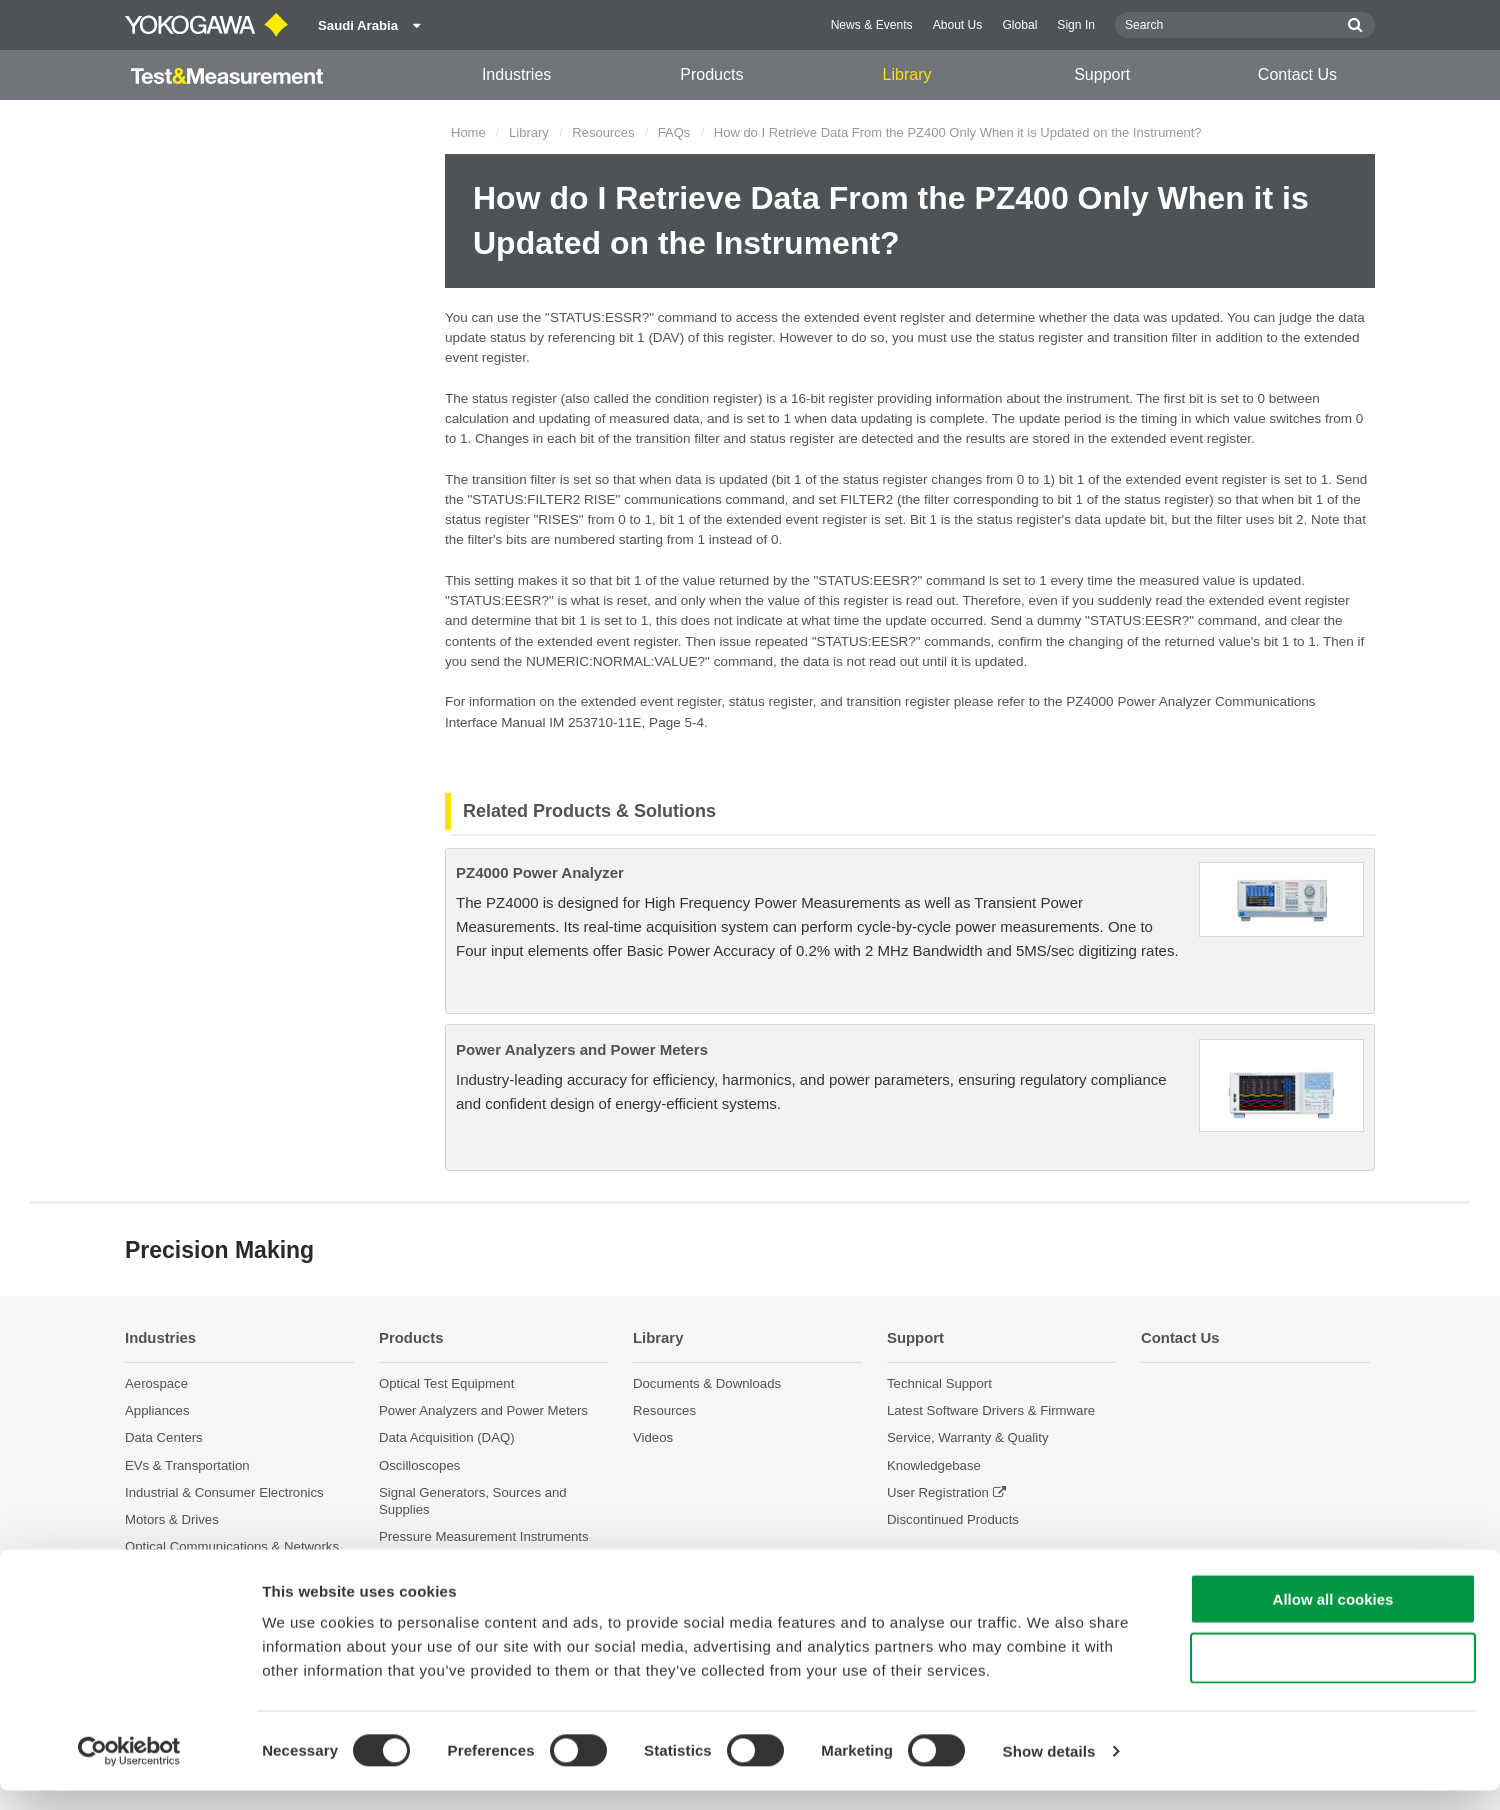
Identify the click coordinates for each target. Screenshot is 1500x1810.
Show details (1049, 1770)
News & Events (872, 25)
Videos (653, 1437)
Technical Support (939, 1383)
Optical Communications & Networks (232, 1546)
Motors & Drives (172, 1519)
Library (907, 74)
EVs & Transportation (187, 1464)
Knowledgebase (934, 1464)
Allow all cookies (1333, 1618)
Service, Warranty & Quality (967, 1437)
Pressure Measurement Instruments (484, 1536)
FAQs (674, 132)
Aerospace (156, 1383)
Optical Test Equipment (446, 1383)
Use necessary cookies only (1333, 1677)
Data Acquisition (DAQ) (447, 1437)
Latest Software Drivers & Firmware (991, 1410)
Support (1102, 74)
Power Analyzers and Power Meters (582, 1049)
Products (711, 74)
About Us (958, 25)
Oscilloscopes (419, 1464)
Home (468, 132)
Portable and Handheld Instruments (482, 1563)
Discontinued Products (953, 1519)
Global (1019, 25)
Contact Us (1297, 74)
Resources (603, 132)
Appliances (157, 1410)
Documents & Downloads (707, 1383)
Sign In (1076, 25)
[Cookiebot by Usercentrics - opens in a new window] (129, 1771)
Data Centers (164, 1437)
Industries (516, 74)
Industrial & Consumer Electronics (224, 1491)
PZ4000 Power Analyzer (540, 872)
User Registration (938, 1491)
